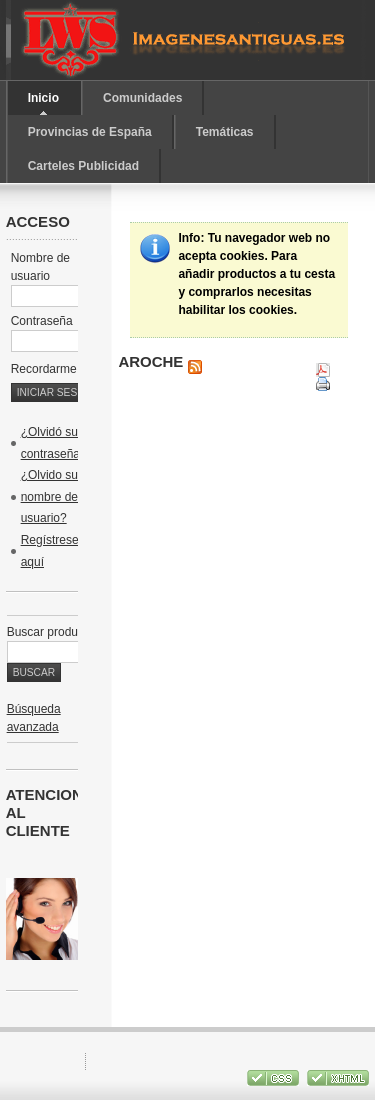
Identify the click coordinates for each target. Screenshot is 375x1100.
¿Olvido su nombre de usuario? (49, 496)
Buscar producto (50, 632)
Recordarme (54, 369)
